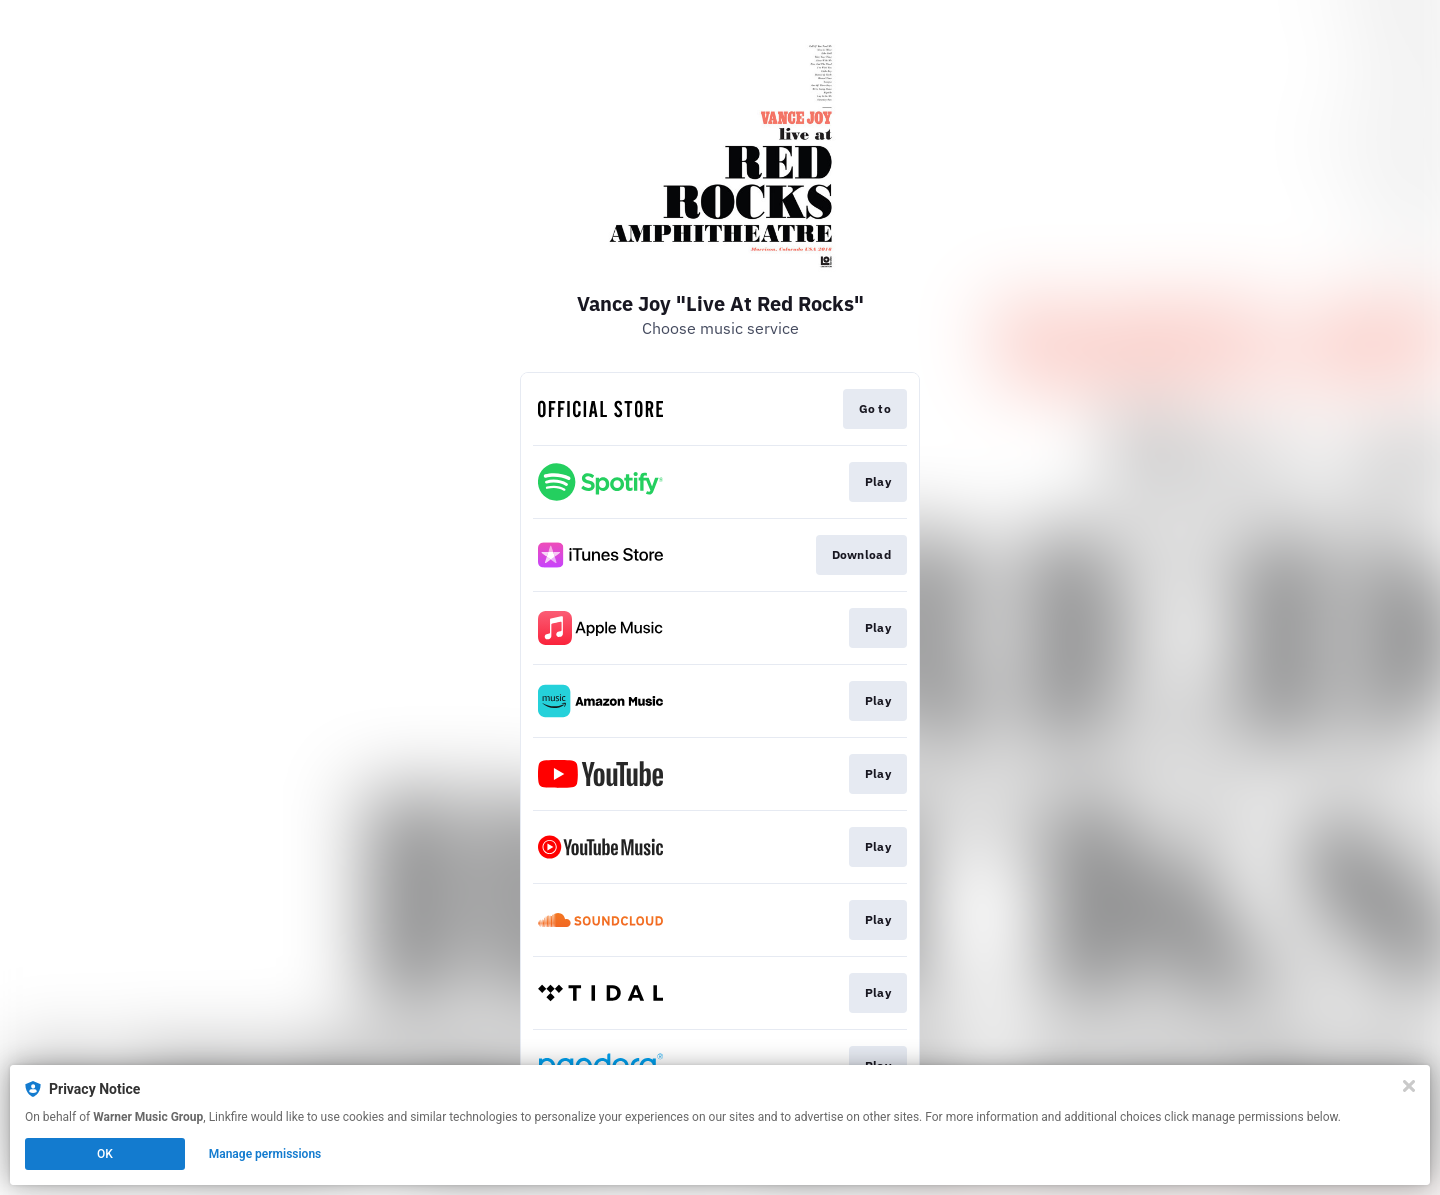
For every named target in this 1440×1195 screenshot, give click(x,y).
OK (105, 1154)
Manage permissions (265, 1154)
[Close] (1409, 1086)
